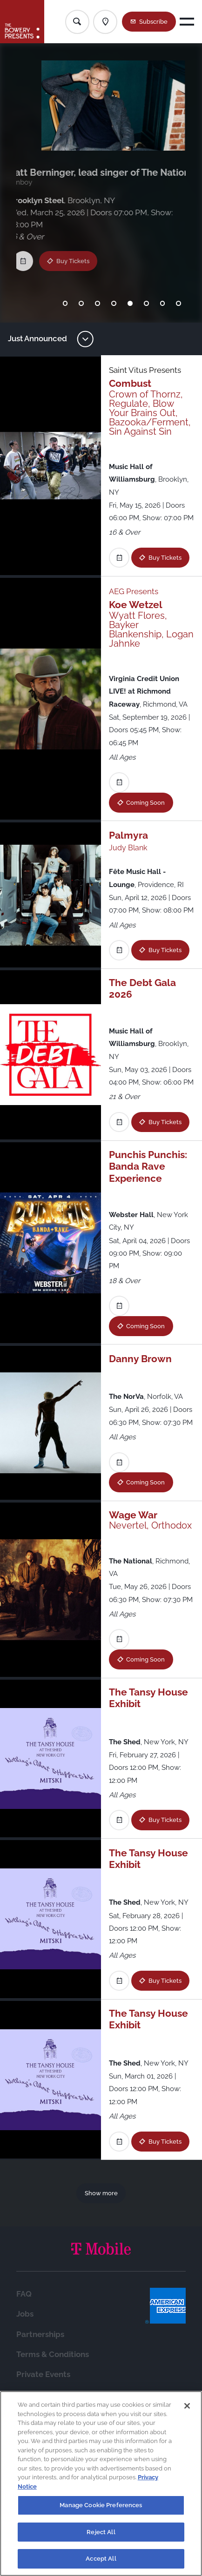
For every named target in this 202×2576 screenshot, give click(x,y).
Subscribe (153, 21)
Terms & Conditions (52, 2354)
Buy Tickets (76, 248)
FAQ (24, 2293)
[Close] (187, 2406)
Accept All (101, 2558)
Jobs (25, 2313)
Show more (101, 2193)
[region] (101, 2483)
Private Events (43, 2374)
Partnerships (40, 2334)
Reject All (101, 2532)
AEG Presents (133, 591)
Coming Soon (145, 802)
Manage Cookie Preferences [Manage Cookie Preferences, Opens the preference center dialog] (101, 2505)
